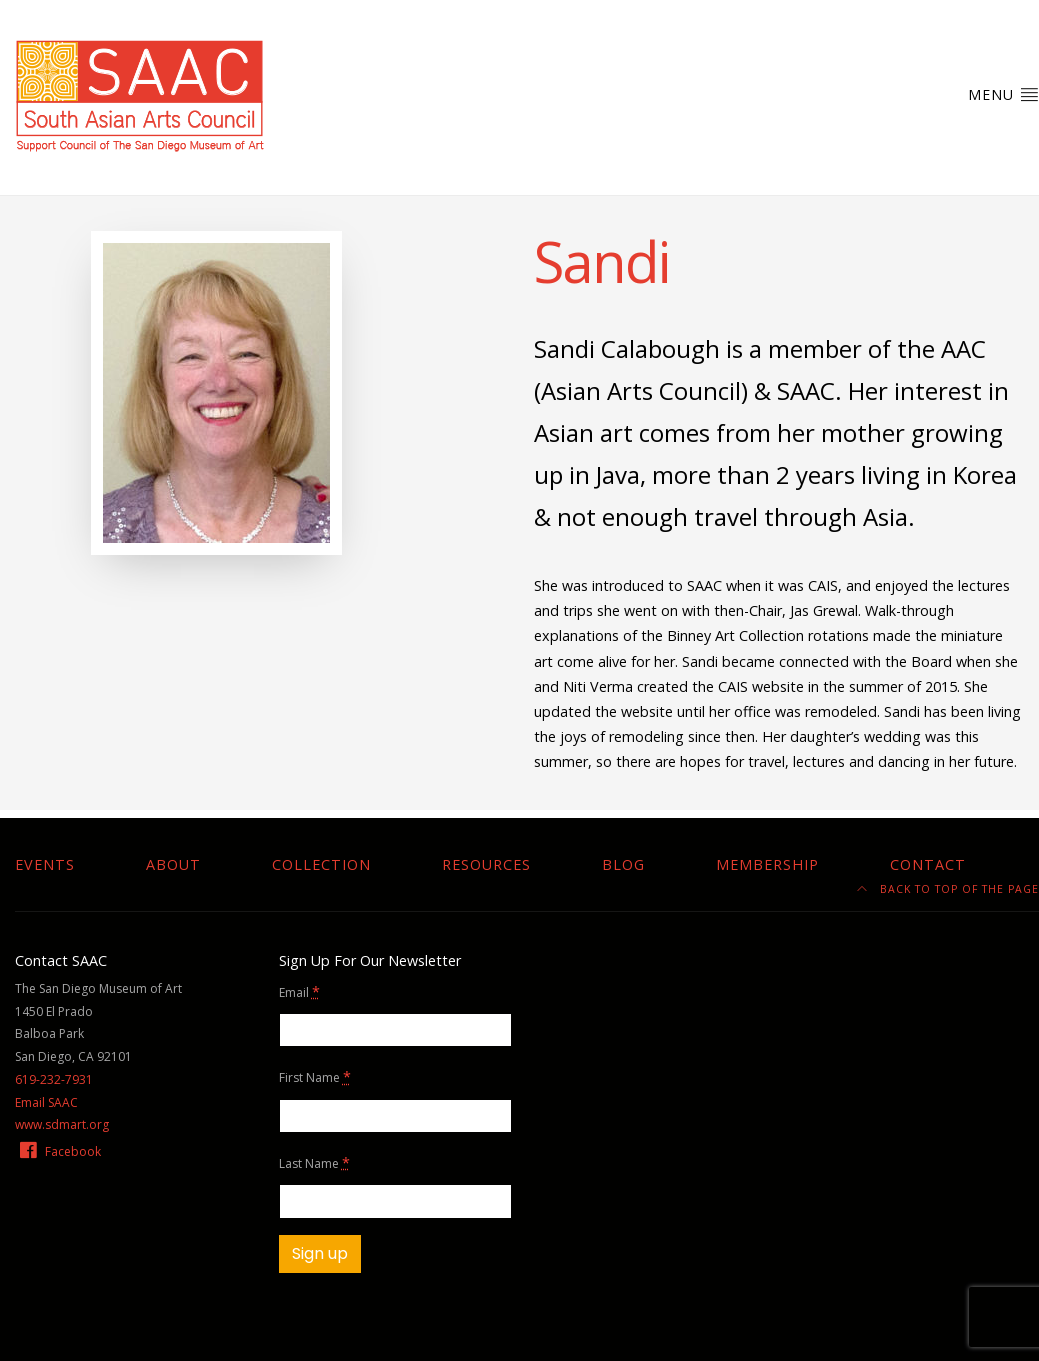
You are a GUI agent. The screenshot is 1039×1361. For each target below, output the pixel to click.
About (173, 864)
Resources (486, 864)
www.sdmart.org (62, 1124)
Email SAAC (46, 1102)
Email (299, 991)
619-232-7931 (54, 1079)
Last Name (314, 1162)
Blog (623, 864)
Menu (1003, 94)
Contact (928, 864)
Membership (767, 864)
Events (45, 864)
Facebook (59, 1151)
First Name (315, 1076)
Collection (321, 864)
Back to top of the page (948, 889)
